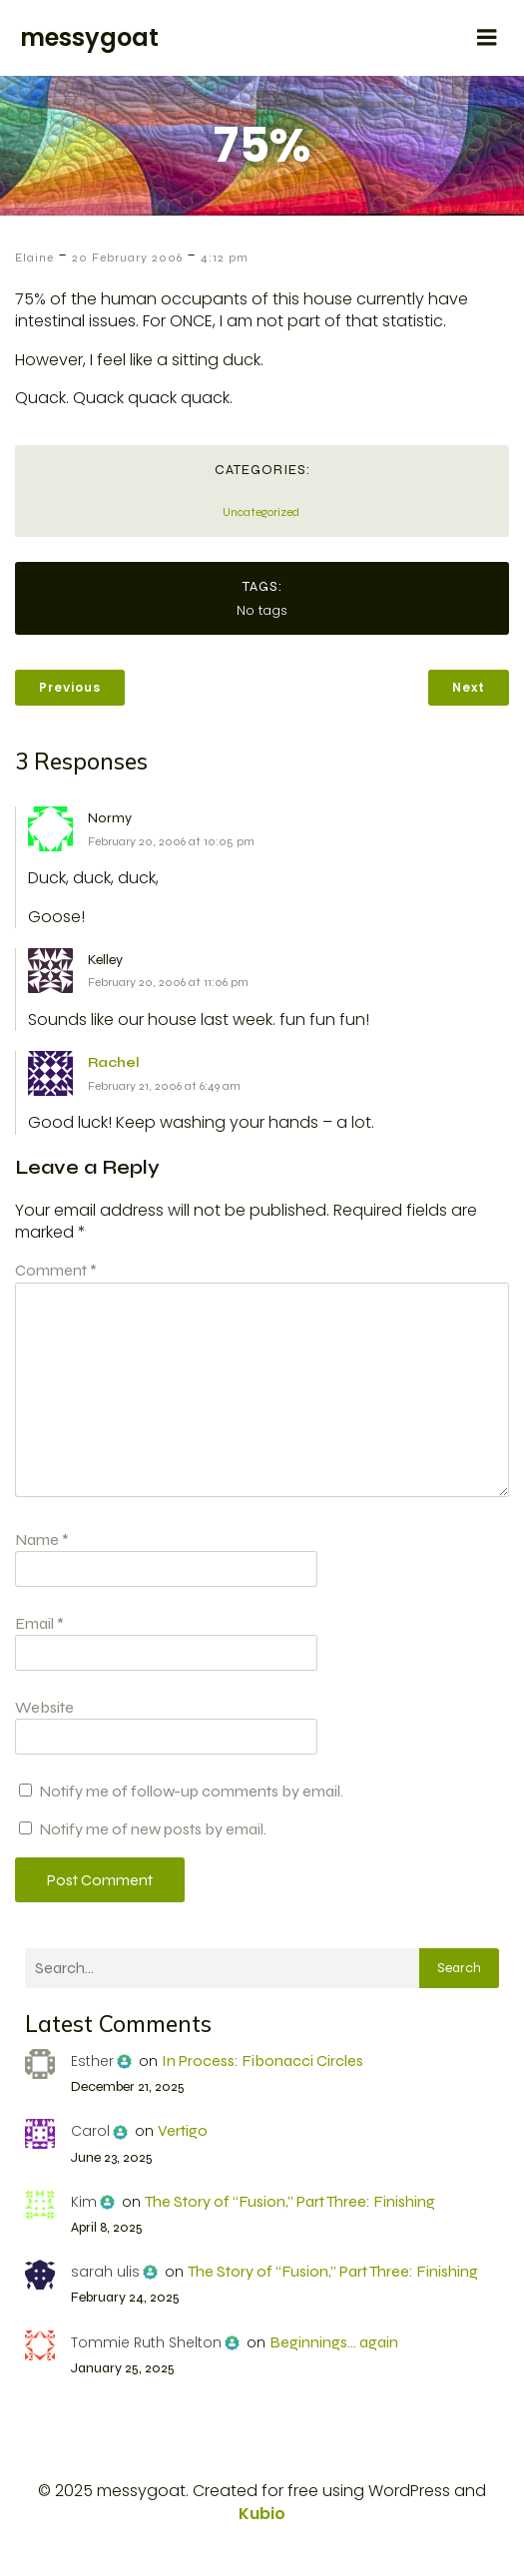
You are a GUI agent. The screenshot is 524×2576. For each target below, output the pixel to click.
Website (44, 1707)
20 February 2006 (127, 257)
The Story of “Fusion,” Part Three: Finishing (290, 2201)
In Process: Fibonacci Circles (262, 2060)
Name (42, 1539)
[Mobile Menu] (487, 38)
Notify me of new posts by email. (152, 1828)
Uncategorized (261, 512)
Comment (56, 1270)
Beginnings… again (333, 2341)
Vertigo (183, 2130)
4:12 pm (225, 257)
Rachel (114, 1062)
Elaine (34, 257)
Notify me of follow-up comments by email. (191, 1791)
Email (39, 1623)
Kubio (262, 2513)
